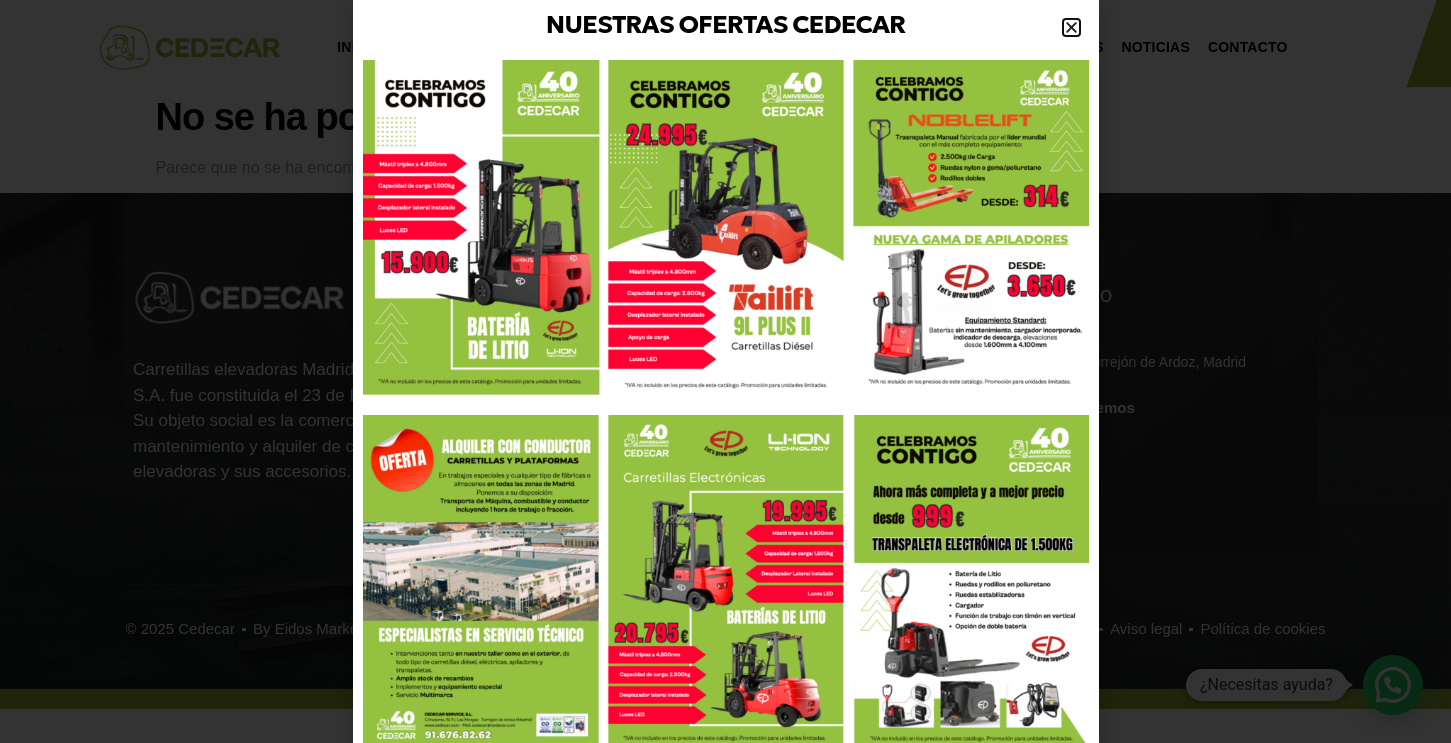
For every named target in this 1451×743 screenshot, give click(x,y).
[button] (1071, 27)
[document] (725, 371)
